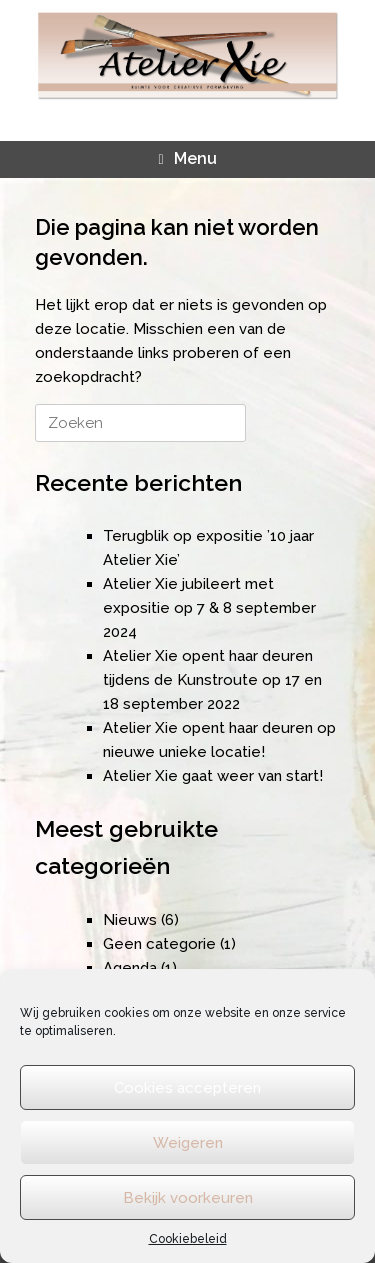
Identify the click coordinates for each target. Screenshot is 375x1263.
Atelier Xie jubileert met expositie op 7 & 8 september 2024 (209, 608)
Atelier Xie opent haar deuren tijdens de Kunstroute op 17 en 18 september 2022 (212, 680)
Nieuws (130, 920)
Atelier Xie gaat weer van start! (213, 776)
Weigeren (188, 1143)
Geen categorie (159, 944)
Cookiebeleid (188, 1239)
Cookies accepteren (187, 1088)
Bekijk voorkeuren (188, 1198)
